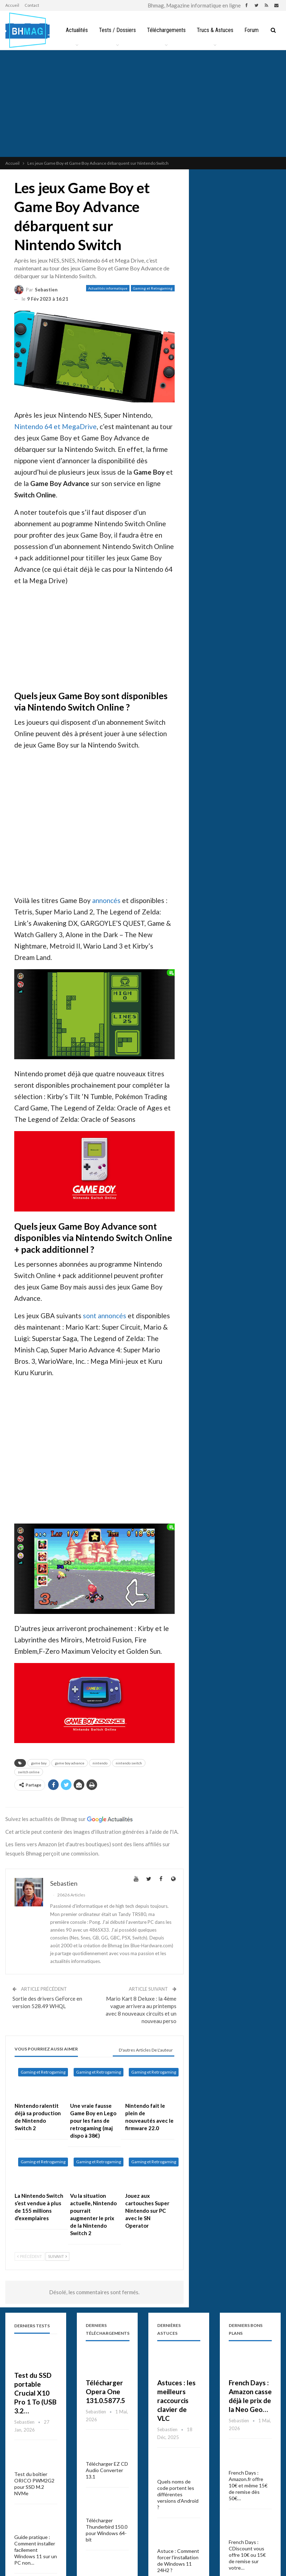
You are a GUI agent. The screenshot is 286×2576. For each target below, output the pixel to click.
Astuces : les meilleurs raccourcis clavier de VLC (176, 2400)
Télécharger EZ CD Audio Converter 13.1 (107, 2470)
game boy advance (69, 1763)
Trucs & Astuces (218, 30)
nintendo (99, 1763)
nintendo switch (129, 1763)
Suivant (57, 2256)
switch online (28, 1772)
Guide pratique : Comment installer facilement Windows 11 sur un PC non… (35, 2550)
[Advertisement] (143, 103)
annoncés (106, 900)
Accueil (12, 5)
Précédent (29, 2256)
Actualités (77, 30)
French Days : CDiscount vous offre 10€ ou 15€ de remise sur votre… (247, 2555)
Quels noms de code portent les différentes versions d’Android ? (177, 2494)
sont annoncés (104, 1315)
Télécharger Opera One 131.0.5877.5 (105, 2392)
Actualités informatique (107, 288)
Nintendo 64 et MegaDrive (55, 426)
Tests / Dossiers (118, 30)
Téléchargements (168, 30)
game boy (39, 1763)
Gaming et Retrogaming (153, 288)
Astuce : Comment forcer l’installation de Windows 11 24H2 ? (178, 2560)
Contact (32, 5)
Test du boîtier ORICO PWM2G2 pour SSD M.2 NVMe (34, 2483)
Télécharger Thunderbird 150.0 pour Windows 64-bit (106, 2530)
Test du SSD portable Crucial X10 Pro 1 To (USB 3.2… (35, 2393)
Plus (253, 30)
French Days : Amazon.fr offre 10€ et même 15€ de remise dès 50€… (248, 2485)
